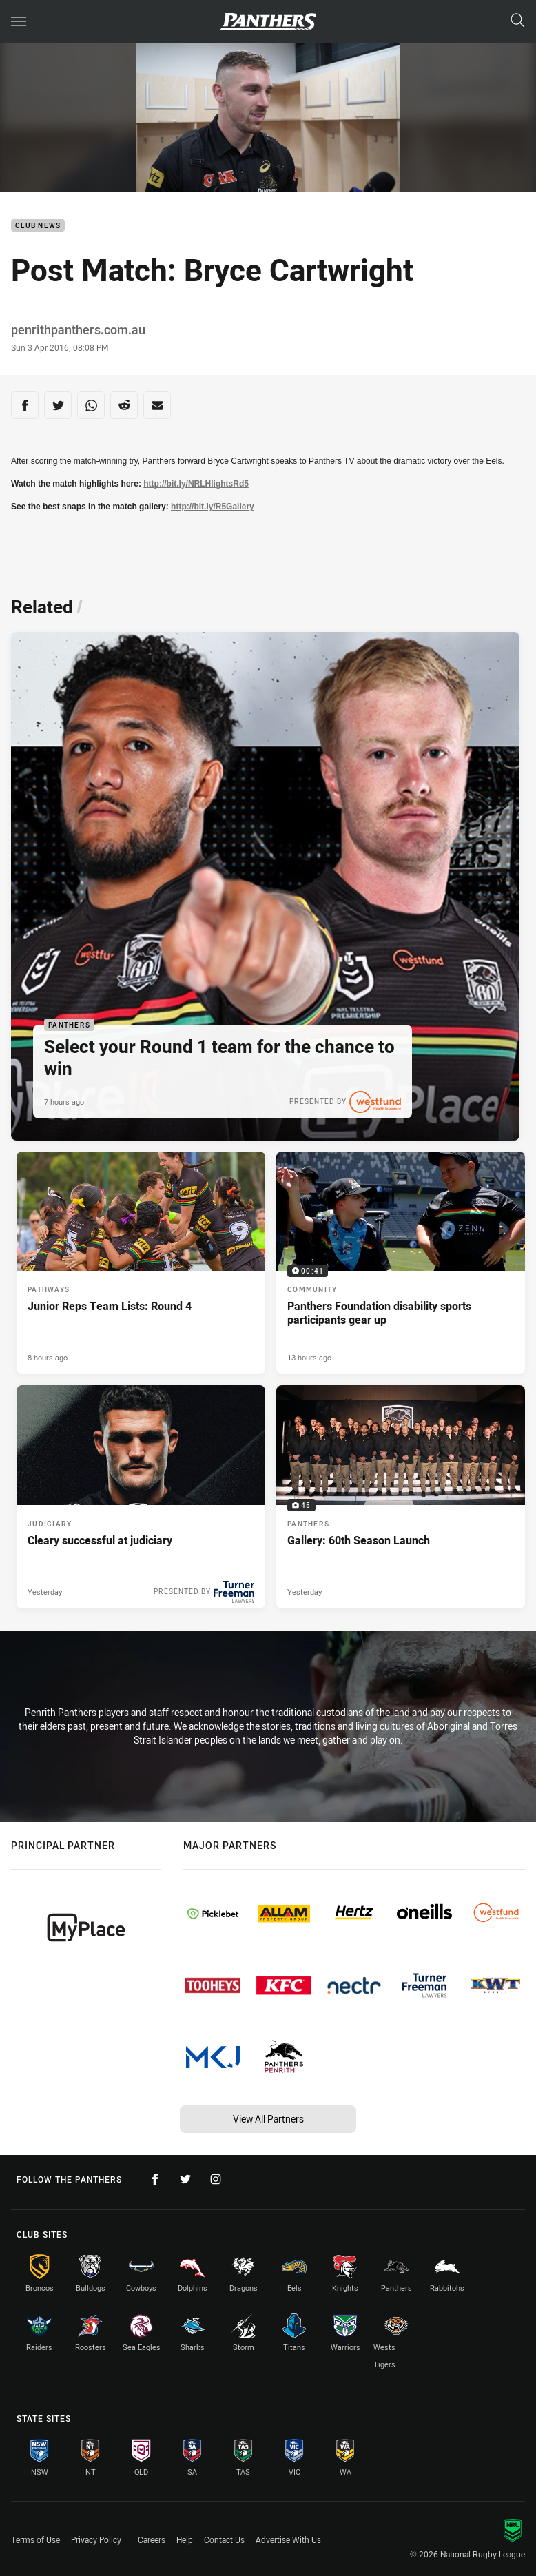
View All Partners (268, 2118)
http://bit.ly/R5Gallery (212, 506)
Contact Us (224, 2539)
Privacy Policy (96, 2539)
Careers (151, 2539)
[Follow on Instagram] (215, 2179)
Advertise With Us (288, 2539)
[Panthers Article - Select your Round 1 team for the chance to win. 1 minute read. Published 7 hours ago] (265, 886)
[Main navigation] (18, 21)
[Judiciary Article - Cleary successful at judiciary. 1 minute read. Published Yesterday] (141, 1496)
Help (184, 2539)
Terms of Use (35, 2539)
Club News (38, 225)
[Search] (517, 21)
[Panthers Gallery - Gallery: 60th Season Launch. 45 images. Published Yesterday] (400, 1496)
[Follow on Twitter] (185, 2179)
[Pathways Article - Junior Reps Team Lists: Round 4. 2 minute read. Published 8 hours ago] (141, 1263)
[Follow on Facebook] (155, 2179)
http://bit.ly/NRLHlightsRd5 (196, 484)
